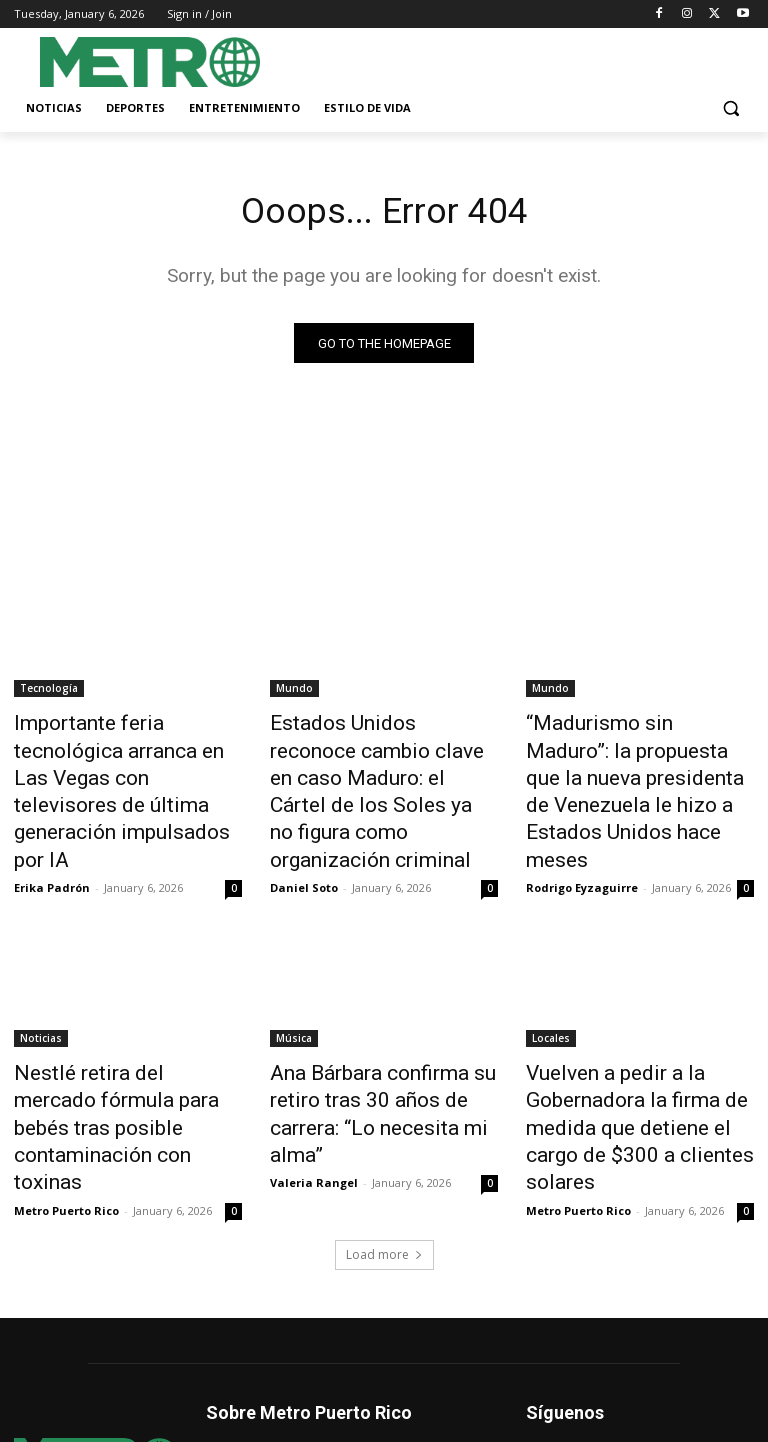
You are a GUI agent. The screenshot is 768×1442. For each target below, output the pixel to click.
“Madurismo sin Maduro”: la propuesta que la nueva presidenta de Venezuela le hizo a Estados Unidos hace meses (630, 769)
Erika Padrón (52, 816)
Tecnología (49, 692)
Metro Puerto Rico (66, 1112)
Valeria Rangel (314, 1090)
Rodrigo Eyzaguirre (582, 838)
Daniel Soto (304, 838)
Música (294, 989)
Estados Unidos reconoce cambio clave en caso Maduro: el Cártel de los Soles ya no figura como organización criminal (384, 769)
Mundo (294, 692)
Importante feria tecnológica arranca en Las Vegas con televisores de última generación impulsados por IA (126, 758)
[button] (730, 108)
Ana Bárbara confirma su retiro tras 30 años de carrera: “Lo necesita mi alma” (382, 1044)
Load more (384, 1156)
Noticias (41, 989)
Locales (551, 989)
